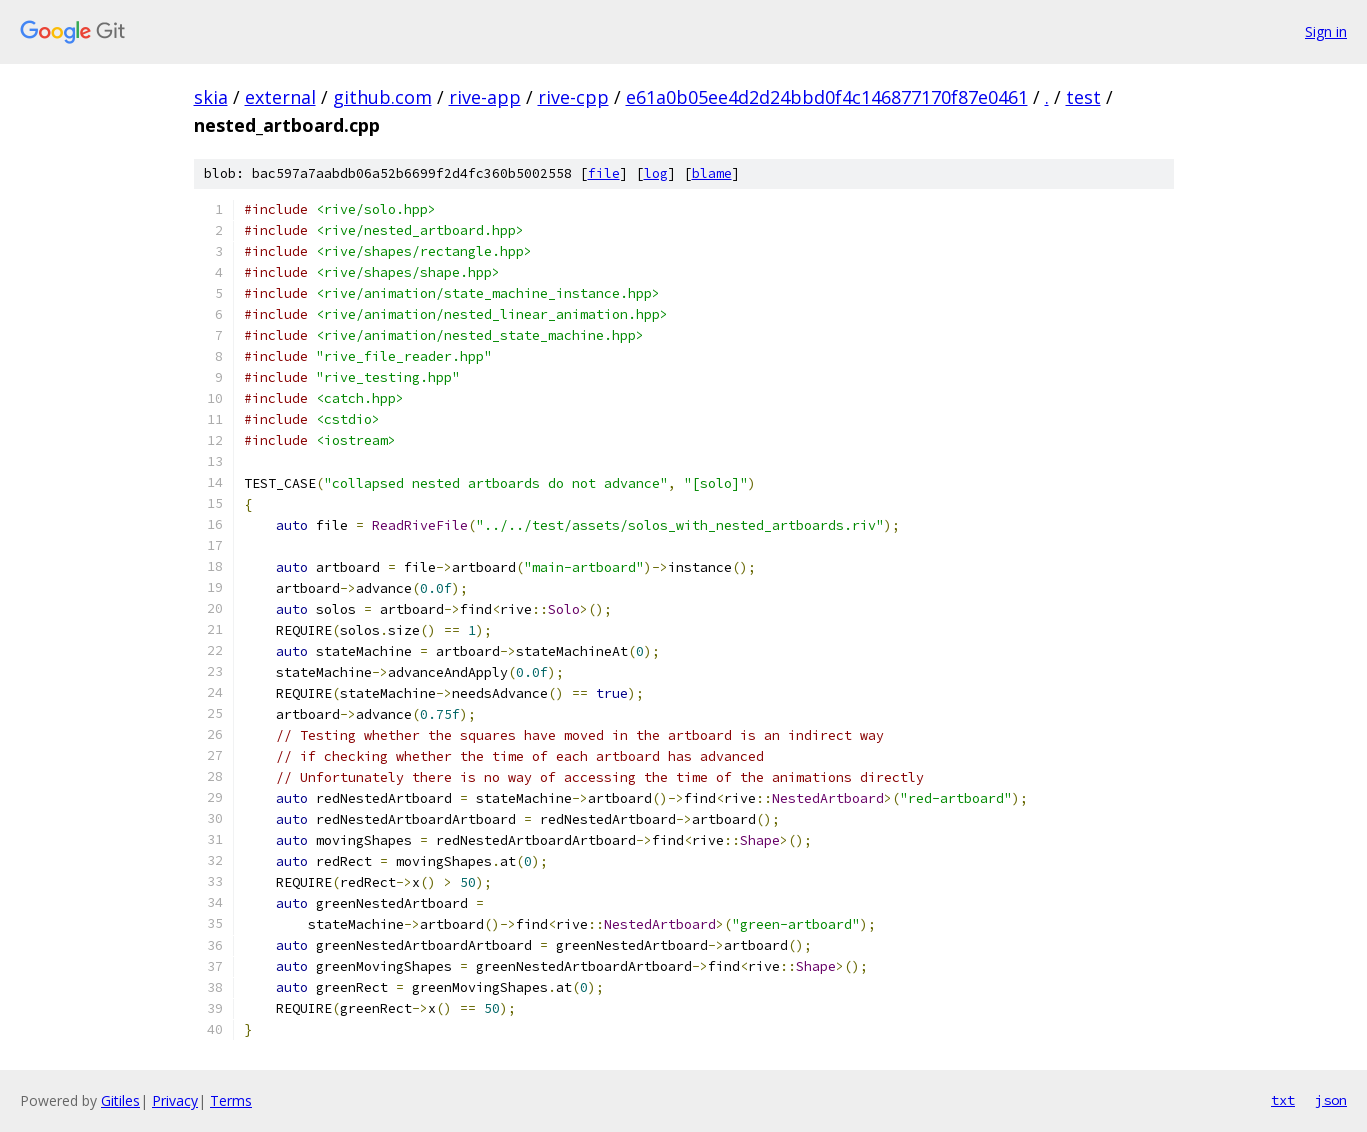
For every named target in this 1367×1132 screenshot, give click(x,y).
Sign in (1326, 31)
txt (1283, 1100)
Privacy (175, 1100)
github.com (382, 97)
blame (712, 173)
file (604, 173)
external (280, 97)
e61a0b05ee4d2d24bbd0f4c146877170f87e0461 (827, 97)
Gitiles (120, 1100)
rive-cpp (573, 97)
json (1331, 1100)
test (1083, 97)
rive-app (485, 97)
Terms (231, 1100)
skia (211, 97)
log (656, 173)
